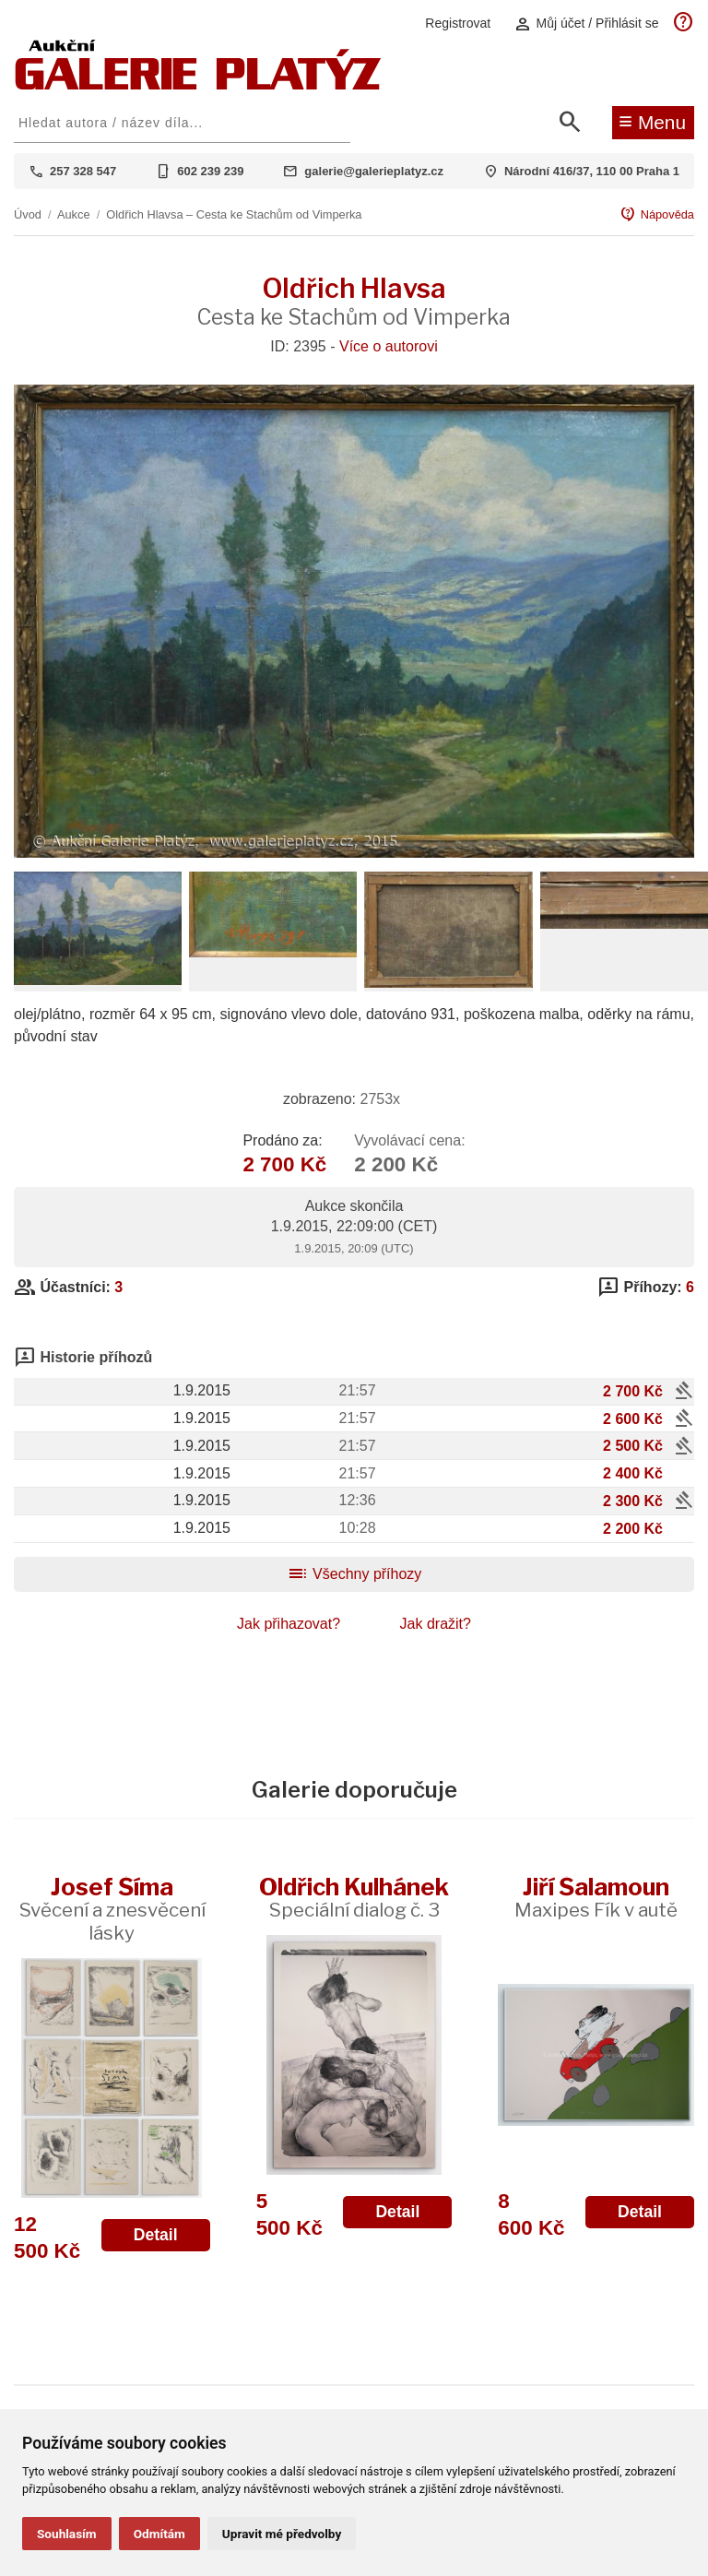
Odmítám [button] (159, 2533)
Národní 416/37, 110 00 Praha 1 (591, 171)
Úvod (27, 214)
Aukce (73, 214)
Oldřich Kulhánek (354, 1896)
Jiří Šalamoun (596, 1896)
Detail (156, 2235)
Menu (652, 121)
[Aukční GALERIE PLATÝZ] (198, 85)
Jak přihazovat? (288, 1624)
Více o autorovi (388, 346)
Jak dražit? (435, 1624)
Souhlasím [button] (67, 2533)
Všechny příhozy (354, 1574)
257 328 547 (83, 171)
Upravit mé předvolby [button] (281, 2533)
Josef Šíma (112, 1908)
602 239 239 (210, 171)
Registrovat (457, 23)
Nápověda (657, 215)
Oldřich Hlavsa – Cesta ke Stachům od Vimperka (233, 214)
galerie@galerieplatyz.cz (373, 171)
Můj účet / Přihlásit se (586, 23)
